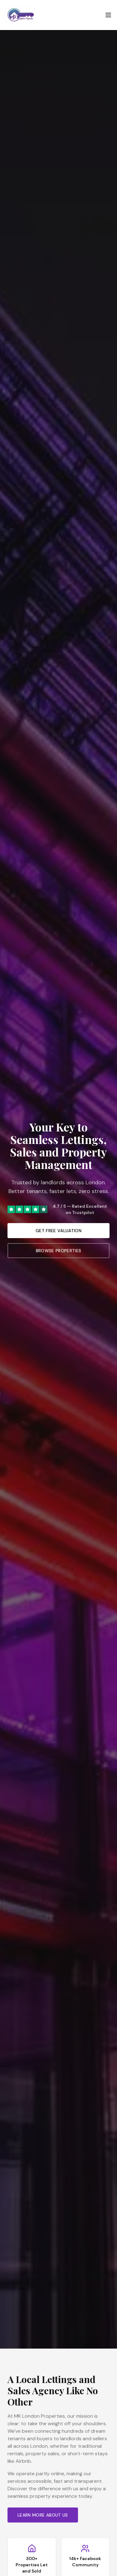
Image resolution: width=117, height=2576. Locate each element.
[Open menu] (108, 15)
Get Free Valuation (58, 1230)
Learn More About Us (42, 2515)
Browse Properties (58, 1250)
